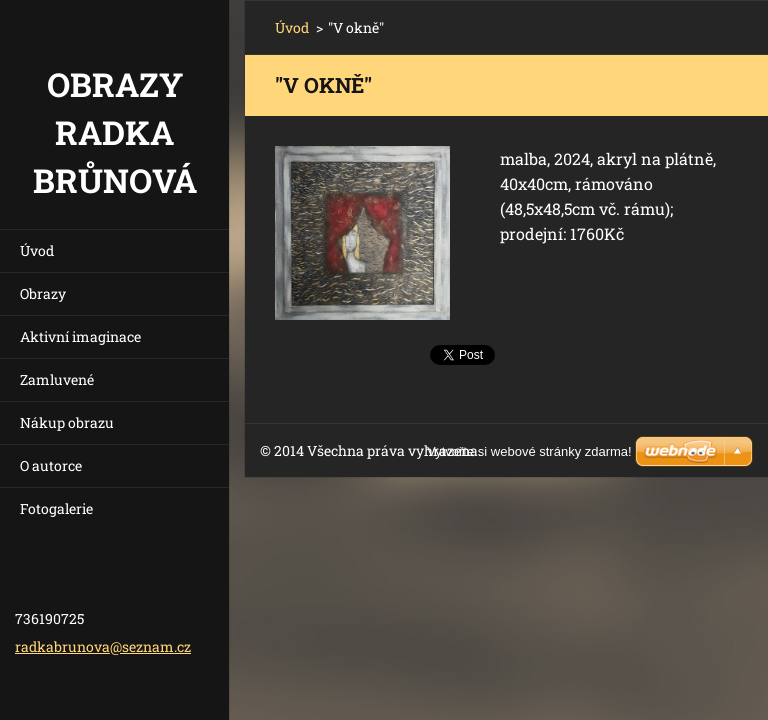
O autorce (51, 465)
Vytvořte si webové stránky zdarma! (529, 451)
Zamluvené (57, 379)
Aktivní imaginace (80, 336)
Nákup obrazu (67, 422)
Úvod (37, 250)
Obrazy (43, 293)
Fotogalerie (56, 508)
